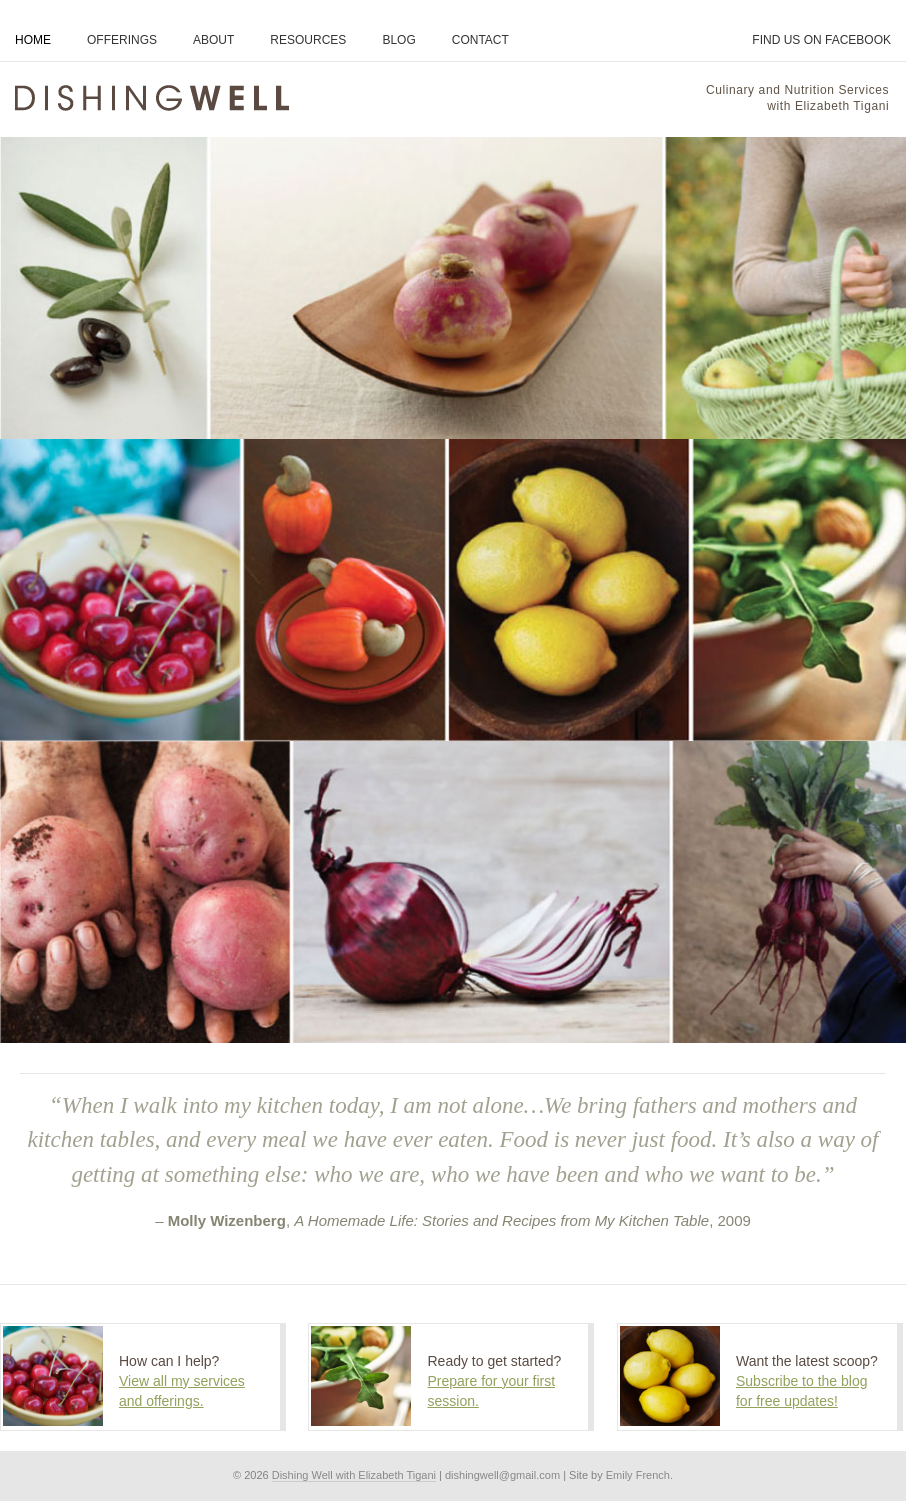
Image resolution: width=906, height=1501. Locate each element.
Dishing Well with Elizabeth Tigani (354, 1475)
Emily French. (639, 1475)
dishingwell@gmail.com (502, 1475)
